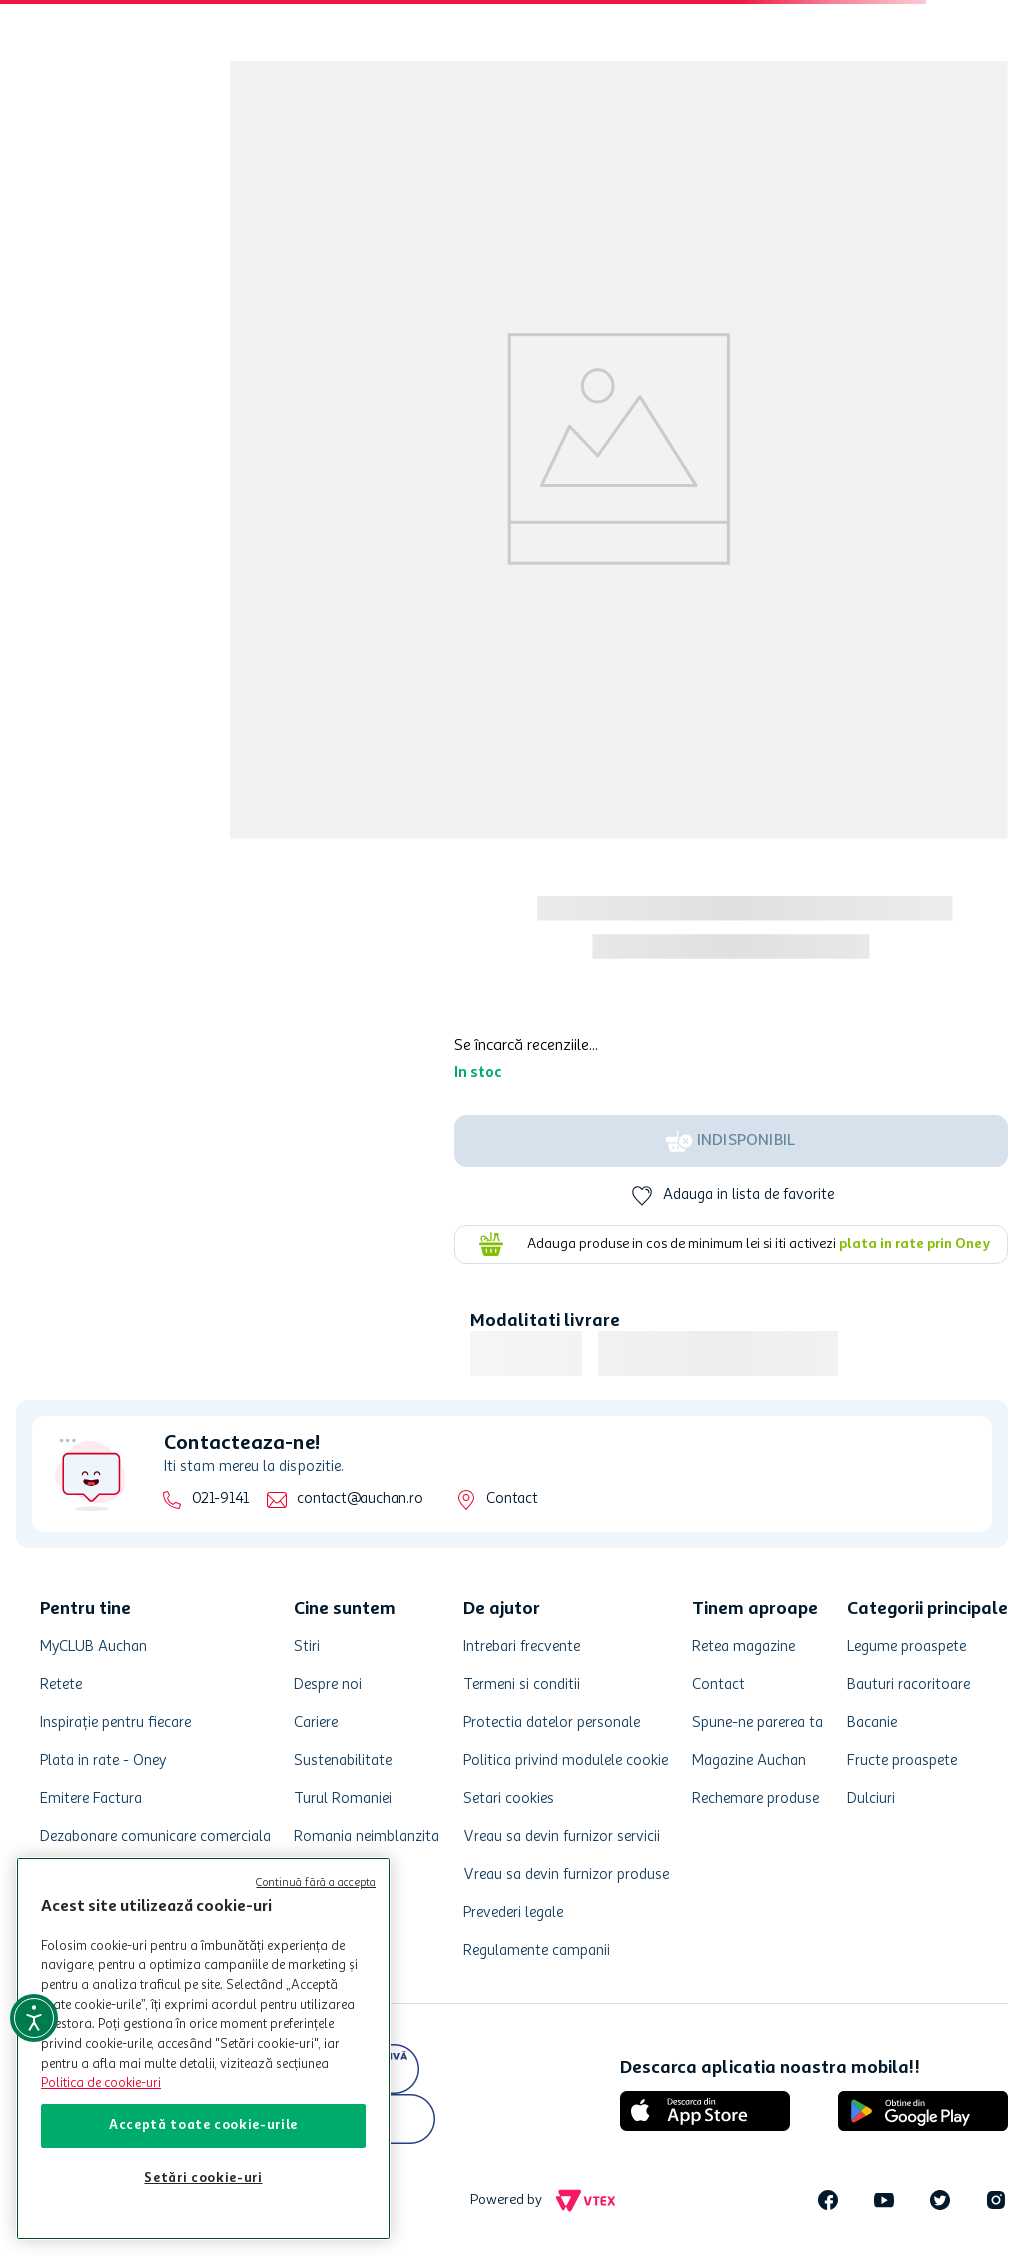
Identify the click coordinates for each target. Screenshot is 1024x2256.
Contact (511, 1499)
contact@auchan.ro (359, 1499)
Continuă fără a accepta (316, 1883)
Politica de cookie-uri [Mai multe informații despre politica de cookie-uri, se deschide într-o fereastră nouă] (101, 2083)
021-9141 (220, 1499)
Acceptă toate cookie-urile (203, 2125)
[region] (203, 2048)
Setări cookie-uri (203, 2178)
